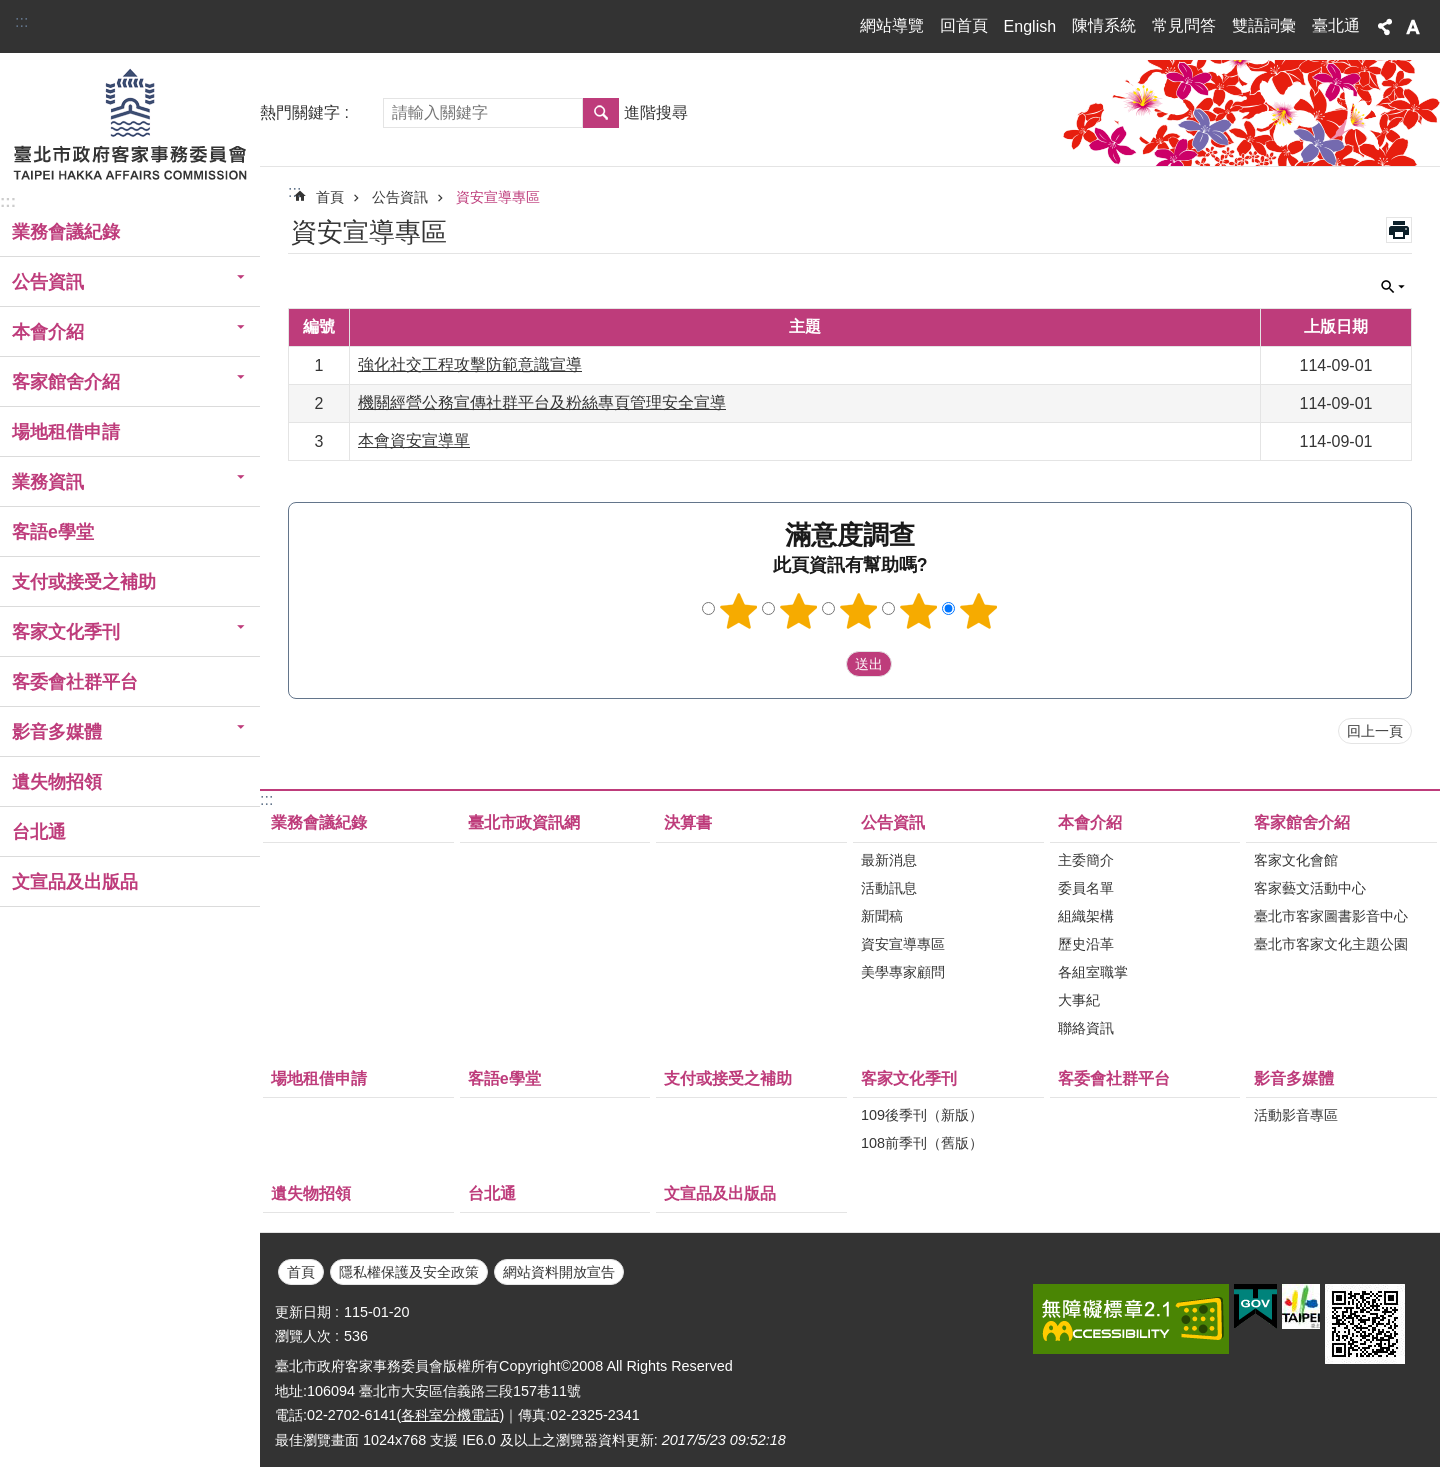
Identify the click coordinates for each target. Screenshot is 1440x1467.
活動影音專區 (1296, 1115)
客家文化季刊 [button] (66, 632)
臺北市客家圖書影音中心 (1331, 916)
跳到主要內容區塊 (10, 10)
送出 (827, 664)
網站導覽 (892, 25)
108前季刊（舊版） (922, 1143)
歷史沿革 (1086, 944)
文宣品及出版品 (75, 882)
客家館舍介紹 (1302, 822)
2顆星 (799, 611)
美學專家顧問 (903, 972)
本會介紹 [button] (48, 332)
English (1030, 26)
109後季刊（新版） (922, 1115)
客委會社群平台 (75, 682)
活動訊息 (889, 888)
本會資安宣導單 (414, 440)
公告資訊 (400, 197)
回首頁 (964, 25)
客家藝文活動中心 (1310, 888)
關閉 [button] (1393, 287)
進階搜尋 (656, 112)
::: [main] (294, 191)
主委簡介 (1086, 860)
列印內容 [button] (1399, 230)
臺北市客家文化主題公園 (1331, 944)
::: (21, 21)
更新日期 (303, 1312)
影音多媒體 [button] (57, 732)
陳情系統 (1104, 25)
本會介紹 (1090, 822)
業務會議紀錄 (66, 232)
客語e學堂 (53, 532)
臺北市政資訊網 (524, 822)
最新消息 (889, 860)
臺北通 (1336, 25)
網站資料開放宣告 (559, 1272)
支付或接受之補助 (84, 582)
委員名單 (1086, 888)
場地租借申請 (66, 432)
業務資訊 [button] (48, 482)
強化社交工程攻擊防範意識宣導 (470, 364)
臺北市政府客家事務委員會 (130, 123)
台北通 (39, 832)
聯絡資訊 (1086, 1028)
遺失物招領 (57, 782)
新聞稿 (882, 916)
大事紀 (1079, 1000)
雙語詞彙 (1264, 25)
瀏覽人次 (303, 1336)
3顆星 (859, 611)
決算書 (688, 822)
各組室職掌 (1093, 972)
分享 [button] (1385, 27)
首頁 (330, 197)
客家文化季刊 (909, 1078)
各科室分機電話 (450, 1415)
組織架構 (1086, 916)
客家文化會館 (1296, 860)
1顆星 (739, 611)
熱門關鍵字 (300, 112)
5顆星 (979, 611)
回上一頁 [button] (1375, 731)
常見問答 (1184, 25)
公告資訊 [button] (48, 282)
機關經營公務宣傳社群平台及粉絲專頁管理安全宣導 (542, 402)
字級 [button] (1413, 27)
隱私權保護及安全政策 (409, 1272)
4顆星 (919, 611)
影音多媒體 (1294, 1078)
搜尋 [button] (601, 113)
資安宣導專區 (498, 197)
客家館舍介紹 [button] (66, 382)
